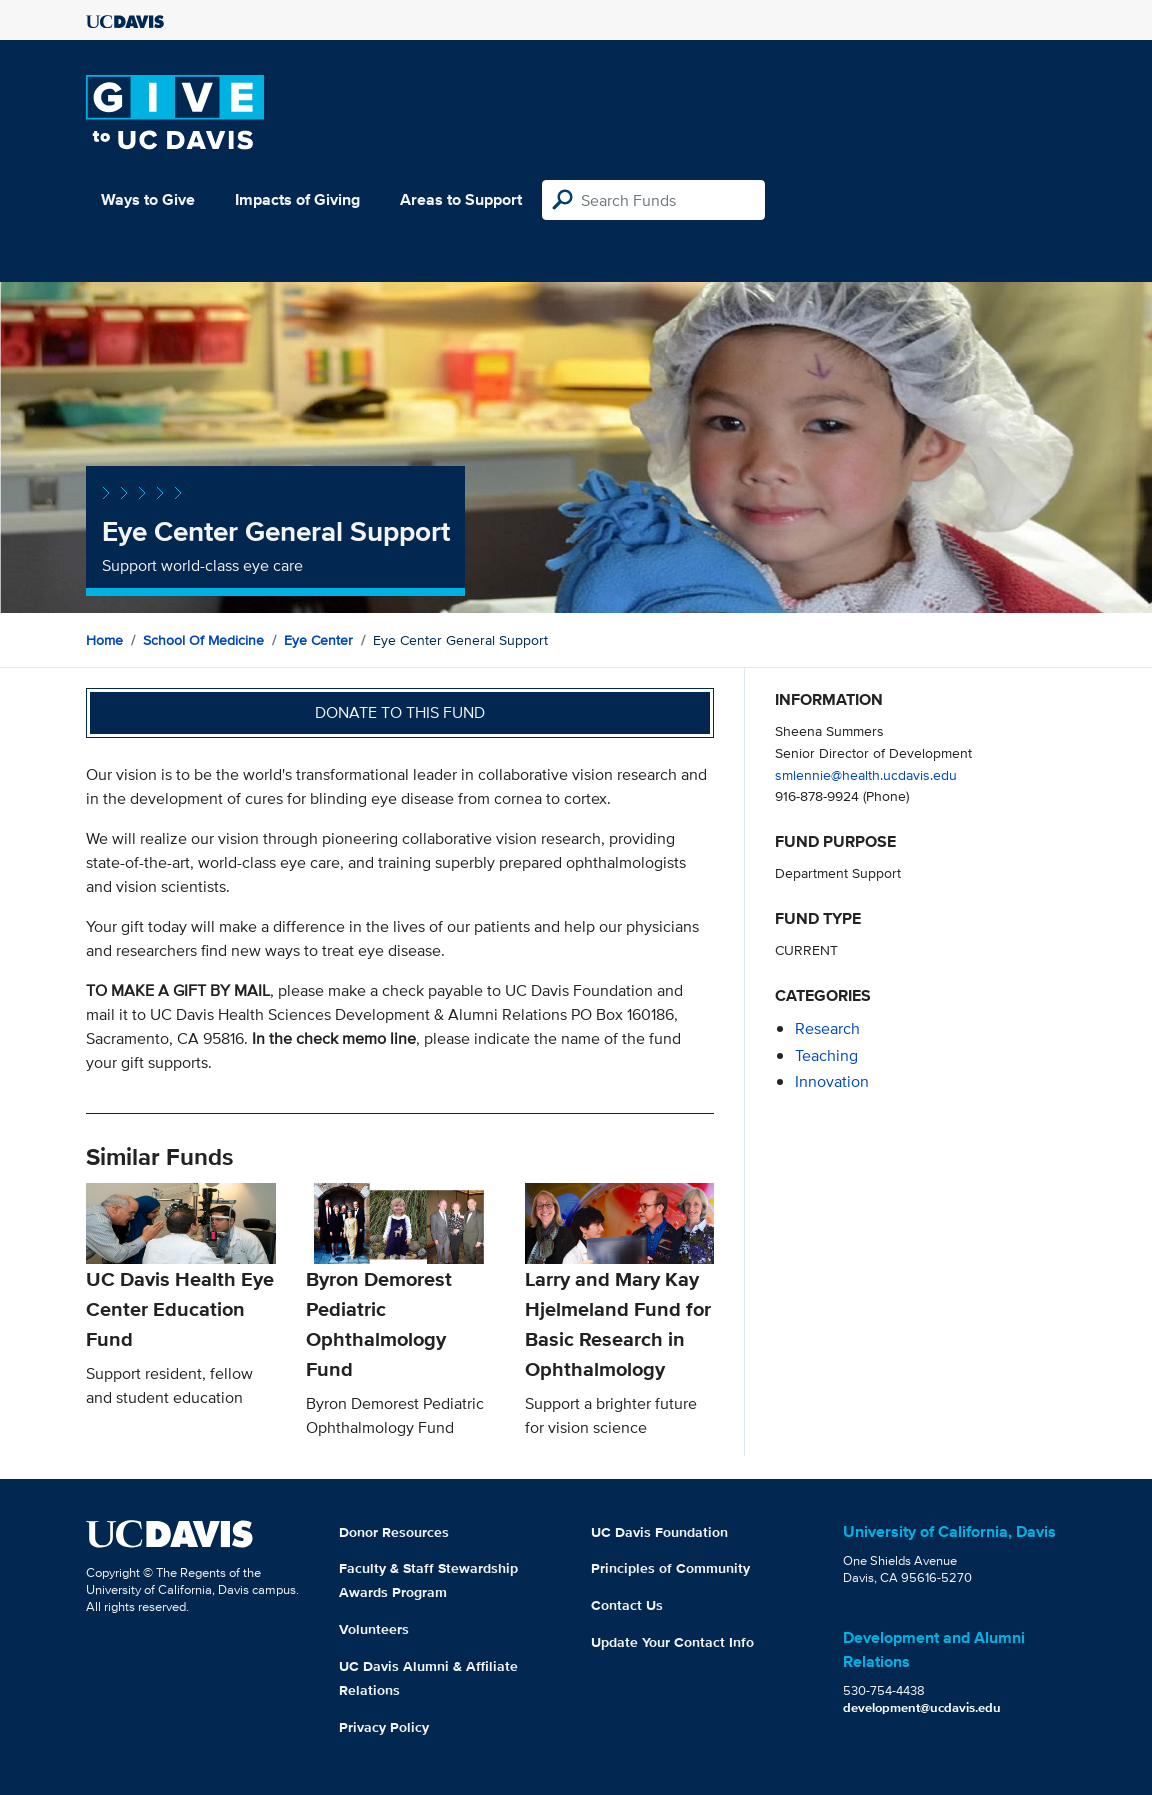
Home (104, 640)
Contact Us (627, 1605)
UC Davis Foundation (659, 1532)
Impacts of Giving (297, 199)
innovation (832, 1081)
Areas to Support (461, 199)
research (827, 1028)
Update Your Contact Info (672, 1642)
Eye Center (318, 640)
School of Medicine (203, 640)
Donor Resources (394, 1532)
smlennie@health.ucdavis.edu (866, 774)
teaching (826, 1055)
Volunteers (374, 1629)
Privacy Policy (384, 1727)
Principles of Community (670, 1568)
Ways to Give (148, 199)
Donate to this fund (400, 712)
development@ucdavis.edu (922, 1707)
